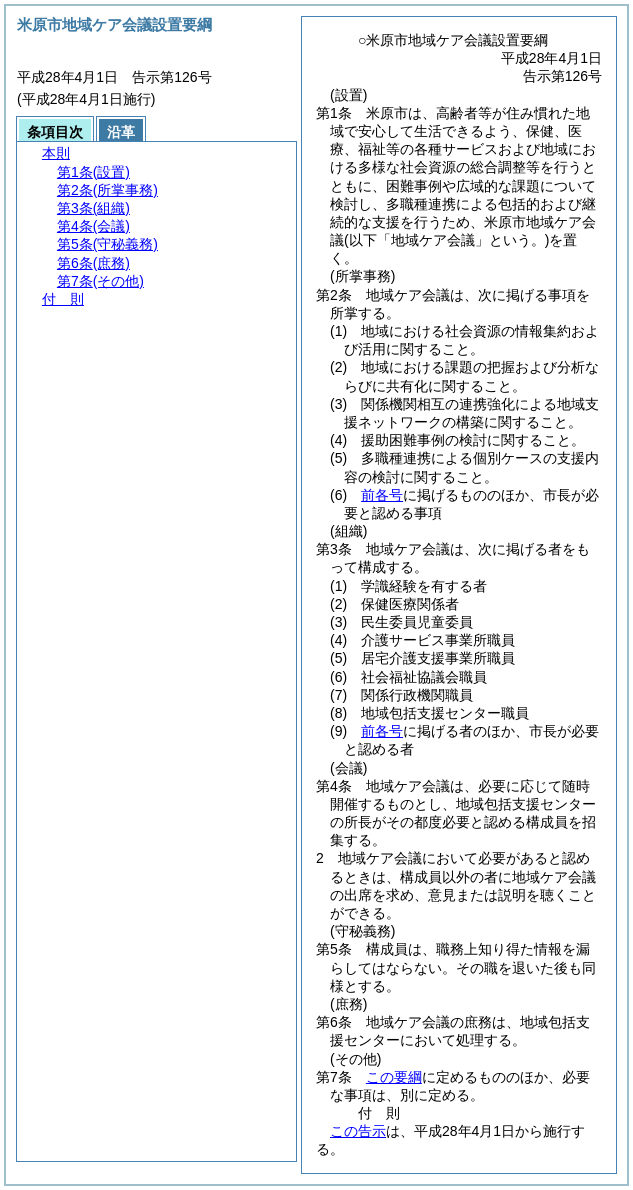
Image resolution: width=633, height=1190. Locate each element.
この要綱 (394, 1077)
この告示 (358, 1131)
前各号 (382, 495)
